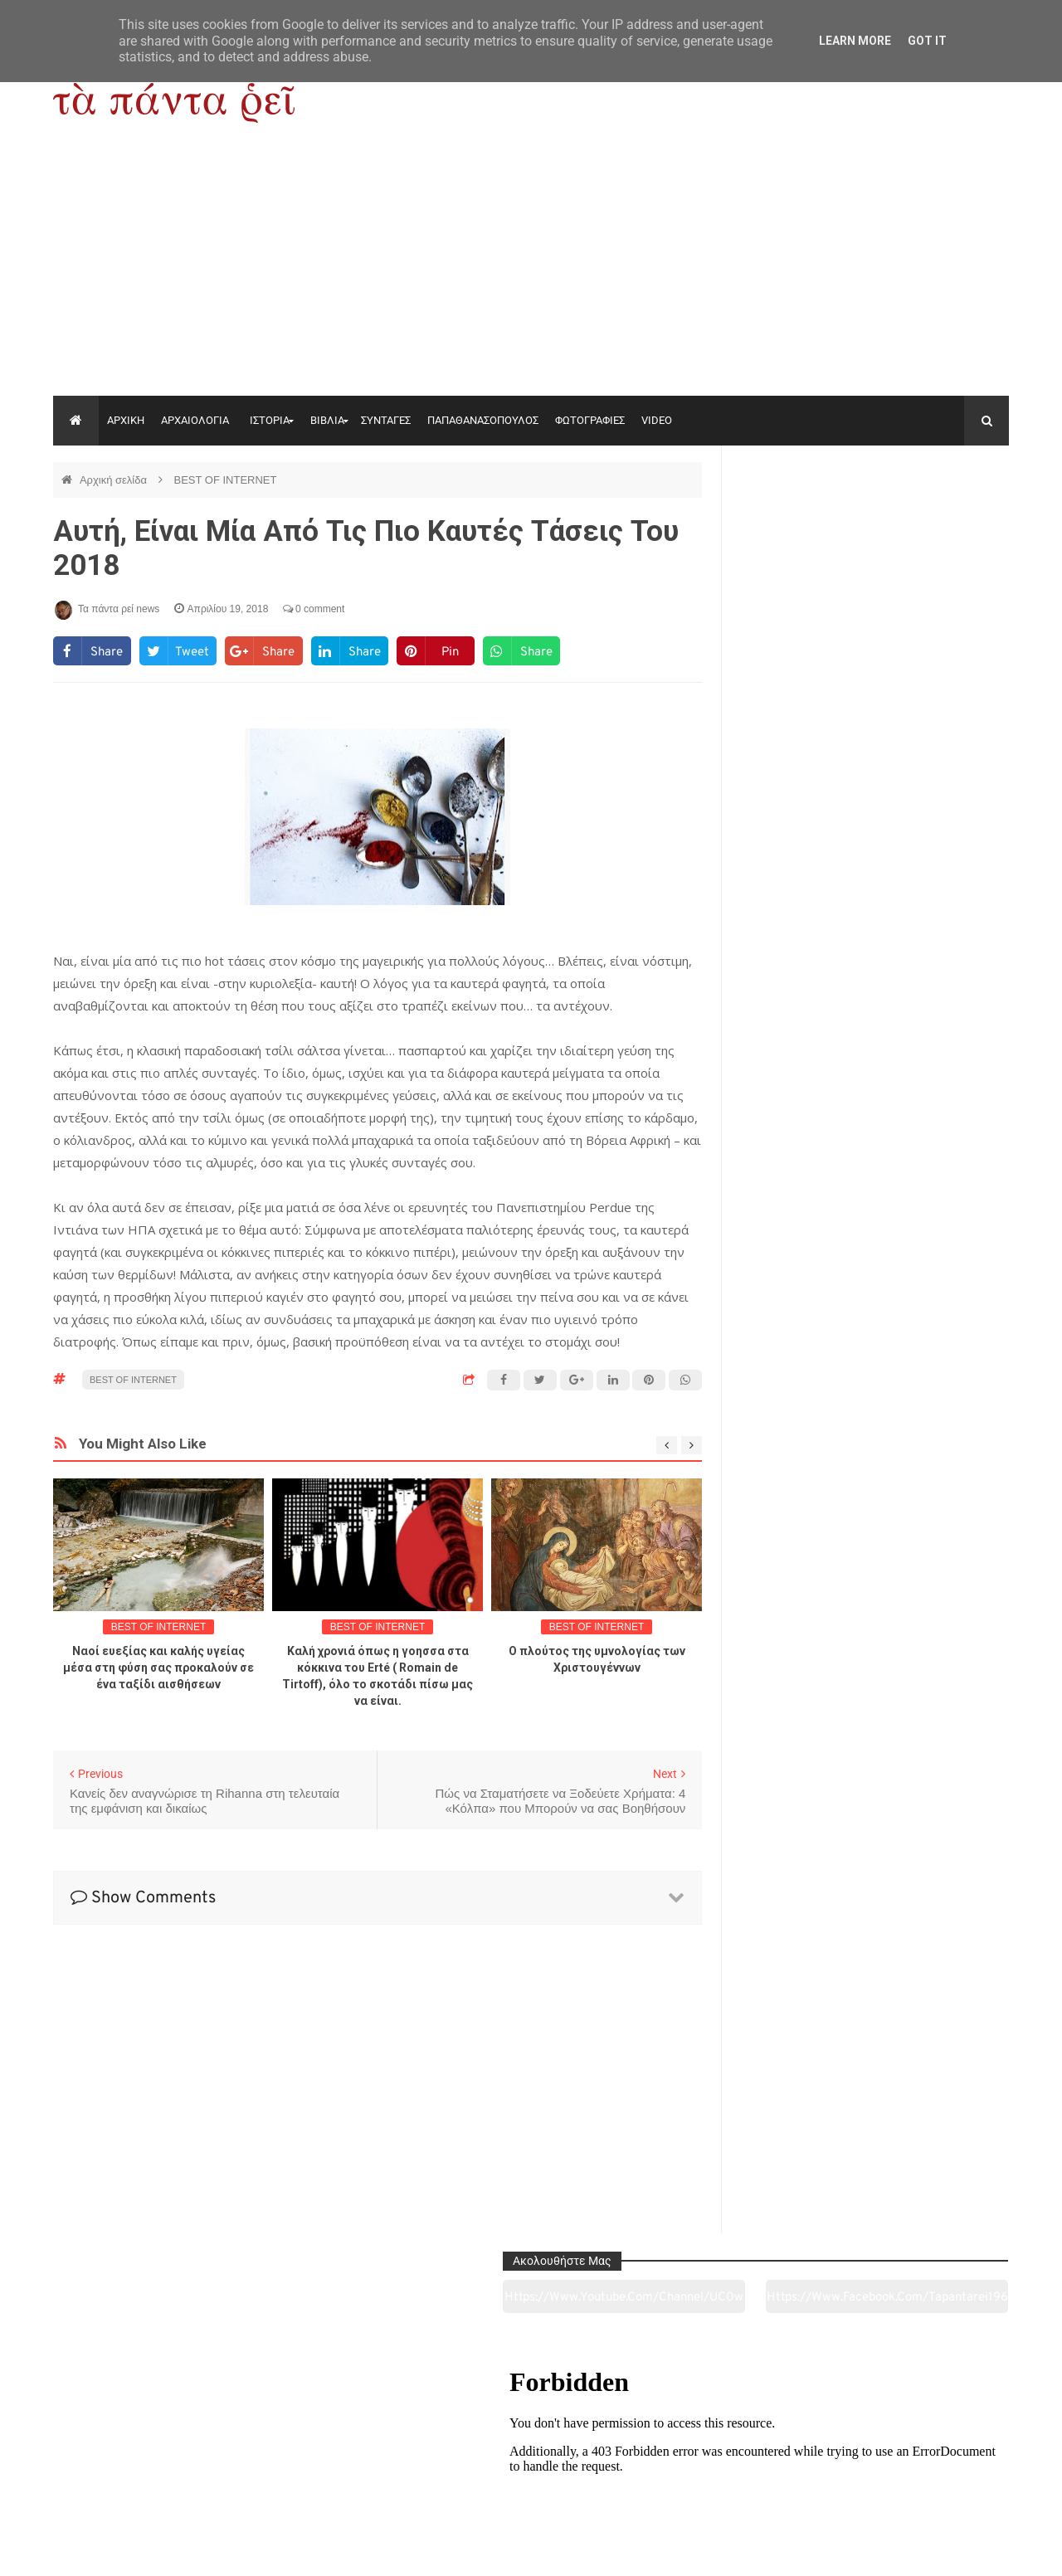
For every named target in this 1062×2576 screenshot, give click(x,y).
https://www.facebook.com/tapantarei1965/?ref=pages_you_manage (943, 521)
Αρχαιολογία (144, 2470)
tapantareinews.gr (962, 2550)
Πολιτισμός (530, 2470)
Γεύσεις (723, 2470)
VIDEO (656, 420)
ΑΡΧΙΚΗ (125, 420)
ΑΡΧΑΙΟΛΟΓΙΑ (195, 420)
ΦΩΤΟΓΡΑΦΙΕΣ (590, 420)
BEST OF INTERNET (224, 480)
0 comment (314, 609)
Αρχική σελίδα (115, 480)
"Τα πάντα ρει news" (219, 2550)
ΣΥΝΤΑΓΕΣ (386, 420)
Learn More (855, 40)
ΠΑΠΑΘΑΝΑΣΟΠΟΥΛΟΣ (482, 420)
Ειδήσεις (917, 2470)
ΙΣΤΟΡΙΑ (270, 420)
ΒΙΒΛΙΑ (327, 420)
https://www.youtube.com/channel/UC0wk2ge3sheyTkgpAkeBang (805, 521)
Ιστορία (337, 2470)
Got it (927, 40)
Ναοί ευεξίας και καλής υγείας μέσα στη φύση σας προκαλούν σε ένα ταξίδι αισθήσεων (158, 1667)
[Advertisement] (531, 271)
